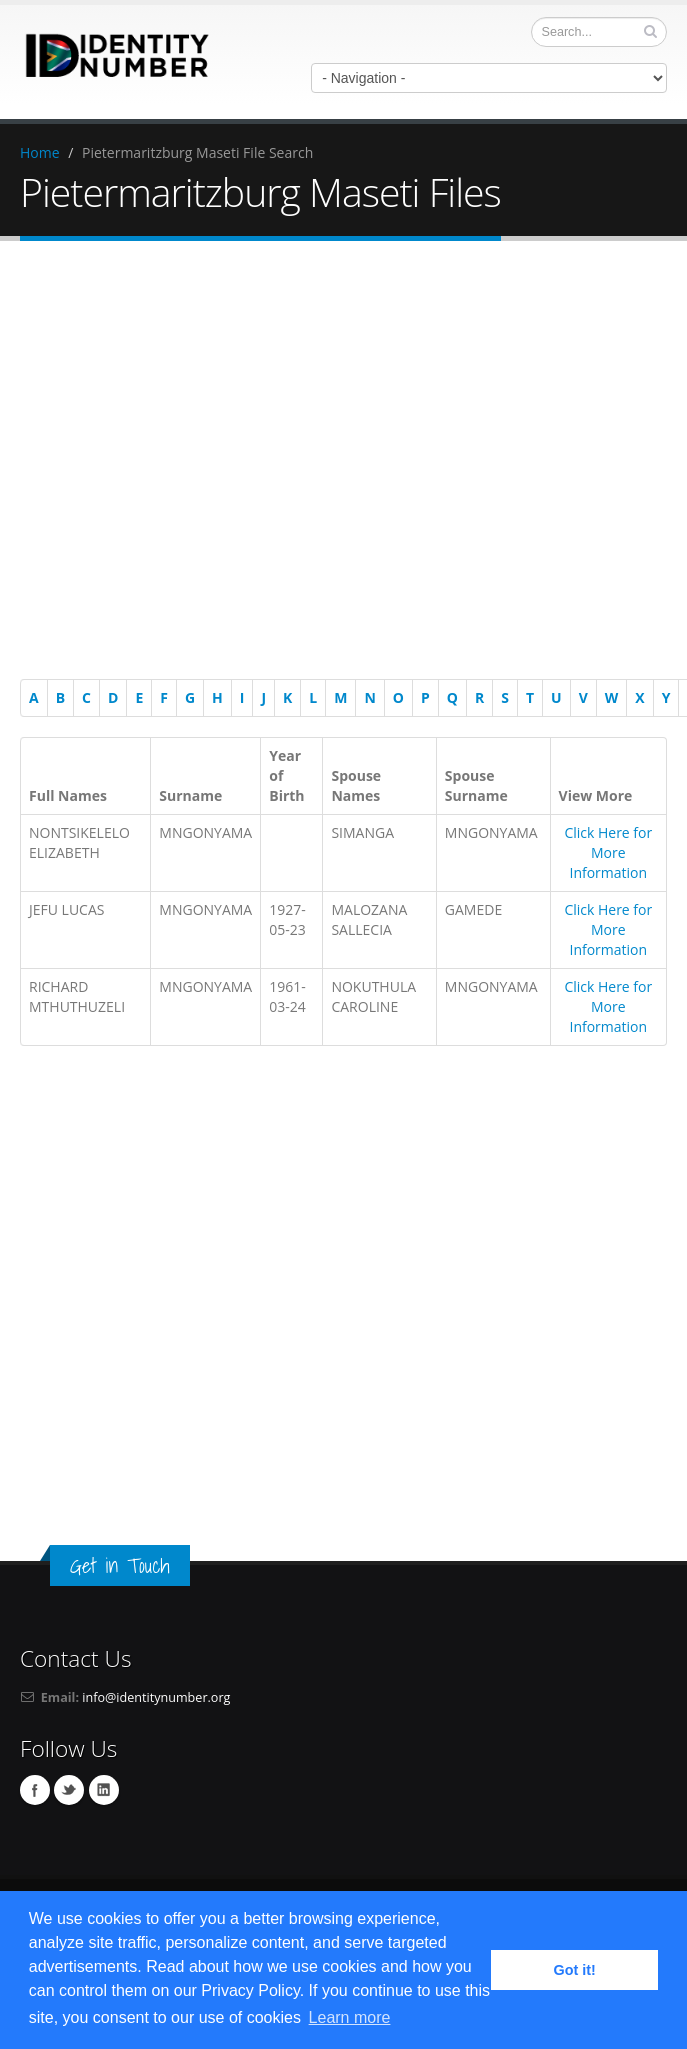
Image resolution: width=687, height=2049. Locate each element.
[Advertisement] (187, 463)
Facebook (35, 1790)
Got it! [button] (575, 1970)
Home (40, 152)
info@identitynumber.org (156, 1697)
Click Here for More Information (608, 852)
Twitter (69, 1790)
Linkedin (104, 1790)
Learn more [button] (350, 2017)
